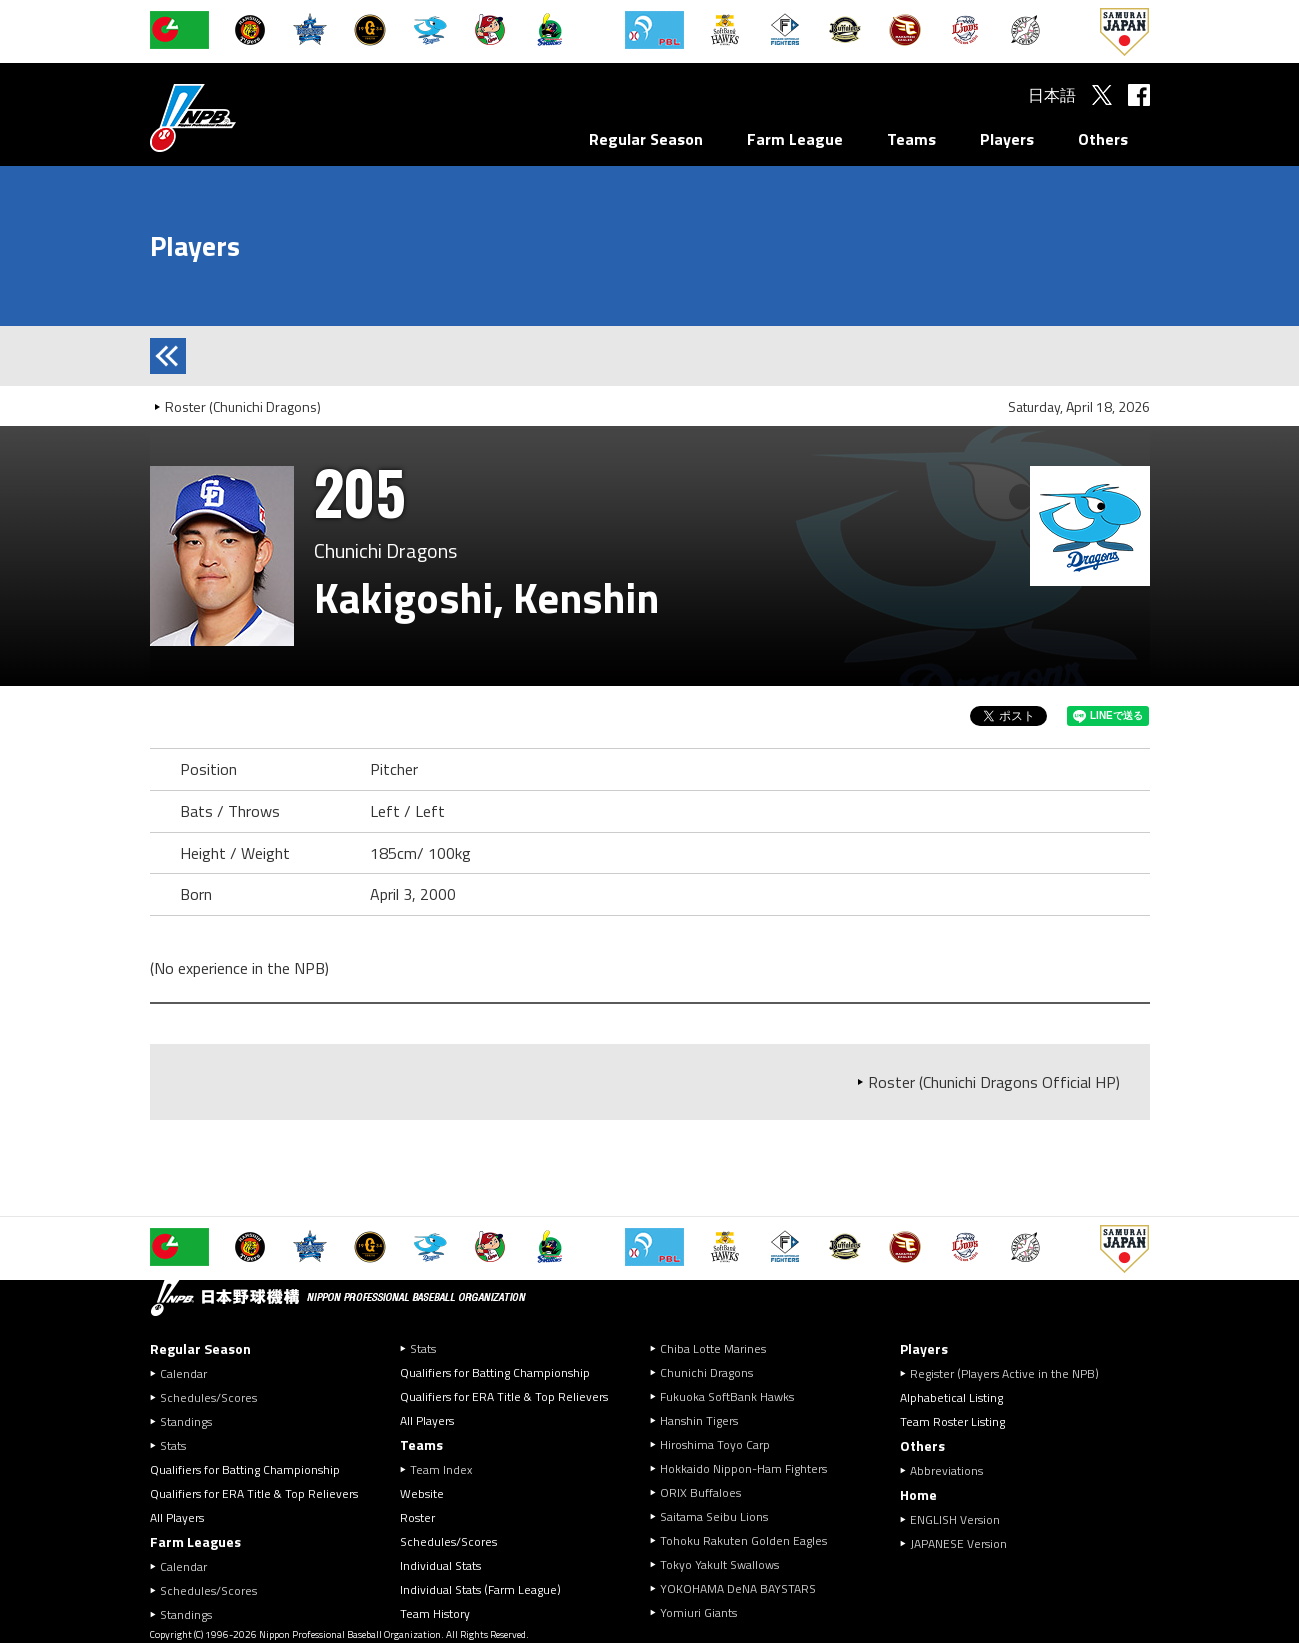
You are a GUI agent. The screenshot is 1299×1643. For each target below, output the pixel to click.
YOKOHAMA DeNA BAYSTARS (738, 1588)
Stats (173, 1445)
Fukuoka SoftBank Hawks (727, 1396)
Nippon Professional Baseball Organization (243, 117)
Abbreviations (946, 1470)
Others (1103, 139)
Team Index (441, 1469)
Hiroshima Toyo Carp (715, 1444)
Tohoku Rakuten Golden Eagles (743, 1540)
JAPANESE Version (958, 1543)
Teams (911, 139)
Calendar (183, 1373)
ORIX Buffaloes (700, 1492)
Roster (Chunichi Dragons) (243, 406)
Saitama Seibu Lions (714, 1516)
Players (1007, 139)
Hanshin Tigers (699, 1420)
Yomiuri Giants (698, 1612)
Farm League (795, 139)
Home (918, 1494)
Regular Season (646, 139)
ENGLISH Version (955, 1519)
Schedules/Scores (208, 1397)
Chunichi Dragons (706, 1372)
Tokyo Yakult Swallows (719, 1564)
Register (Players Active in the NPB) (1010, 1373)
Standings (186, 1421)
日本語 (1052, 95)
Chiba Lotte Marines (713, 1348)
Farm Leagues (195, 1541)
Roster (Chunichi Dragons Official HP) (994, 1082)
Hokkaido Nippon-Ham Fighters (743, 1468)
